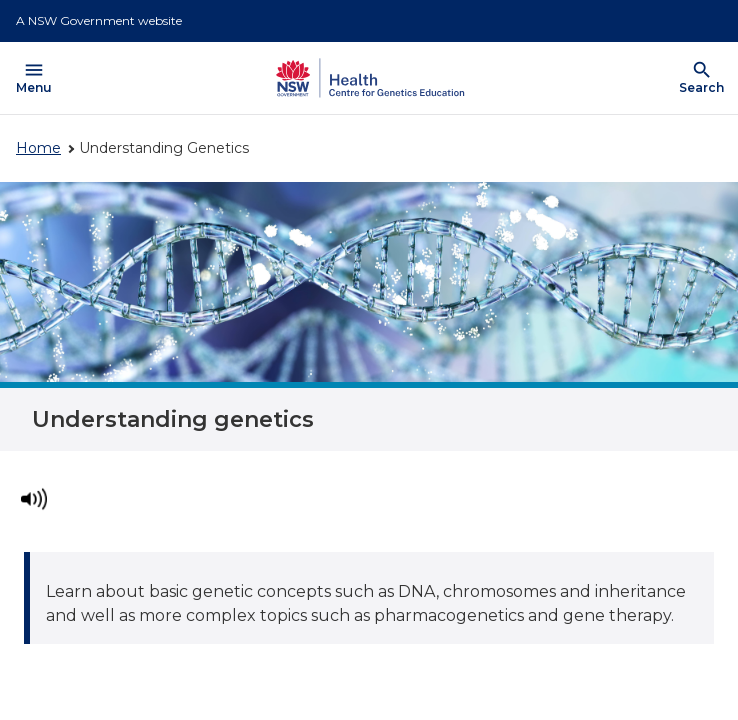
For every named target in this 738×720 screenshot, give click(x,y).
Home (38, 148)
